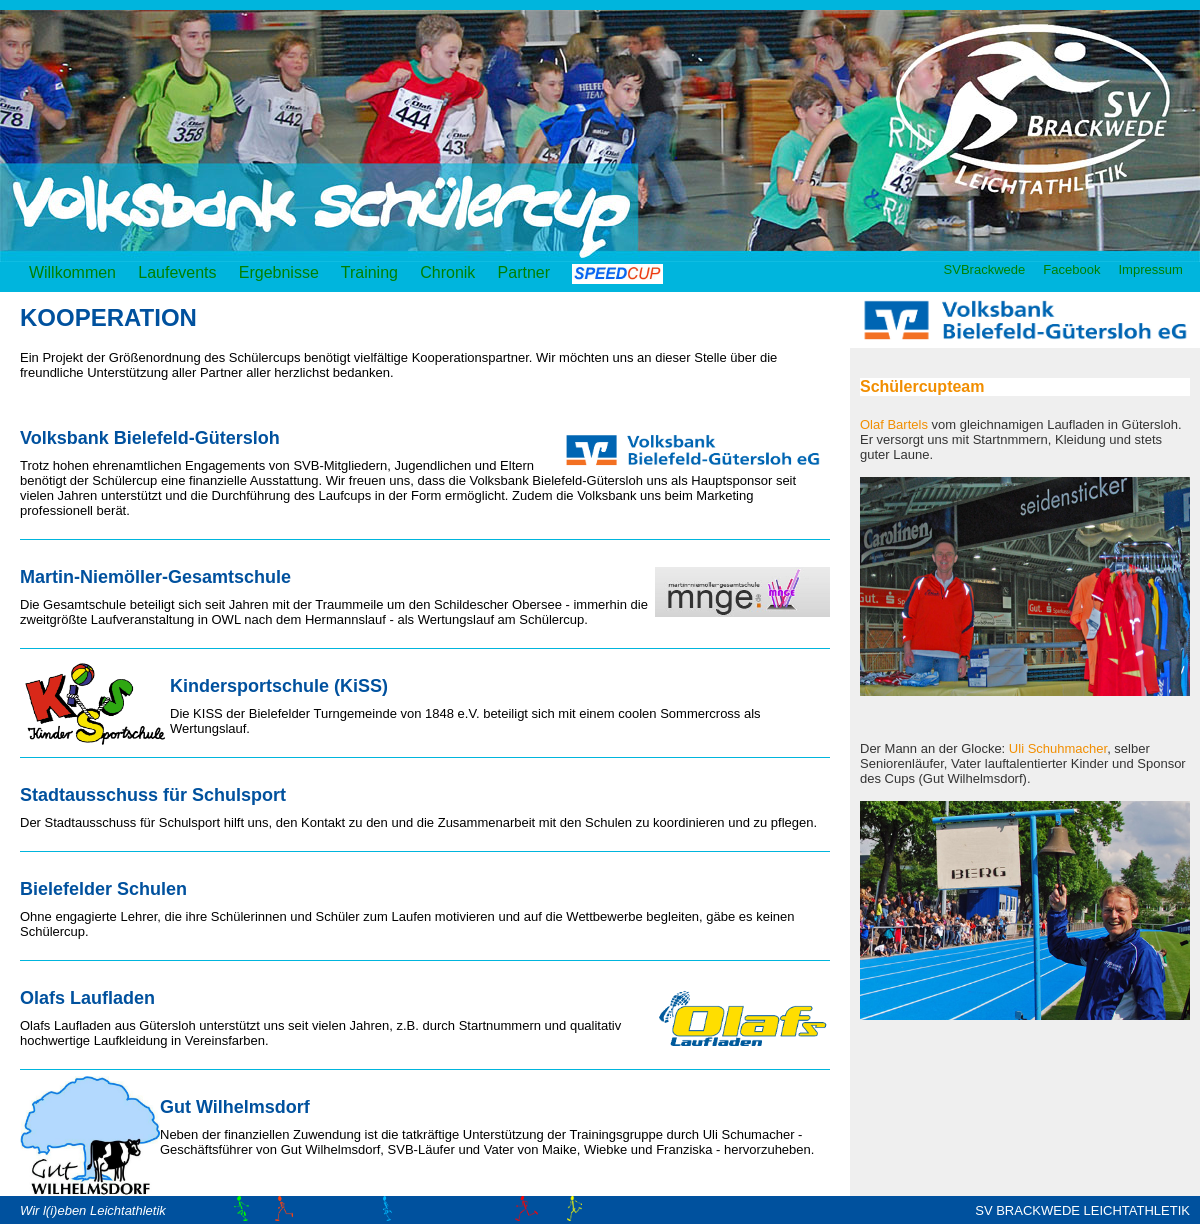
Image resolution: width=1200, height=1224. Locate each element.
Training (369, 272)
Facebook (1072, 269)
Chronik (447, 272)
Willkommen (72, 272)
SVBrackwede (984, 269)
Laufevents (177, 272)
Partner (531, 272)
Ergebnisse (279, 272)
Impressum (1150, 269)
